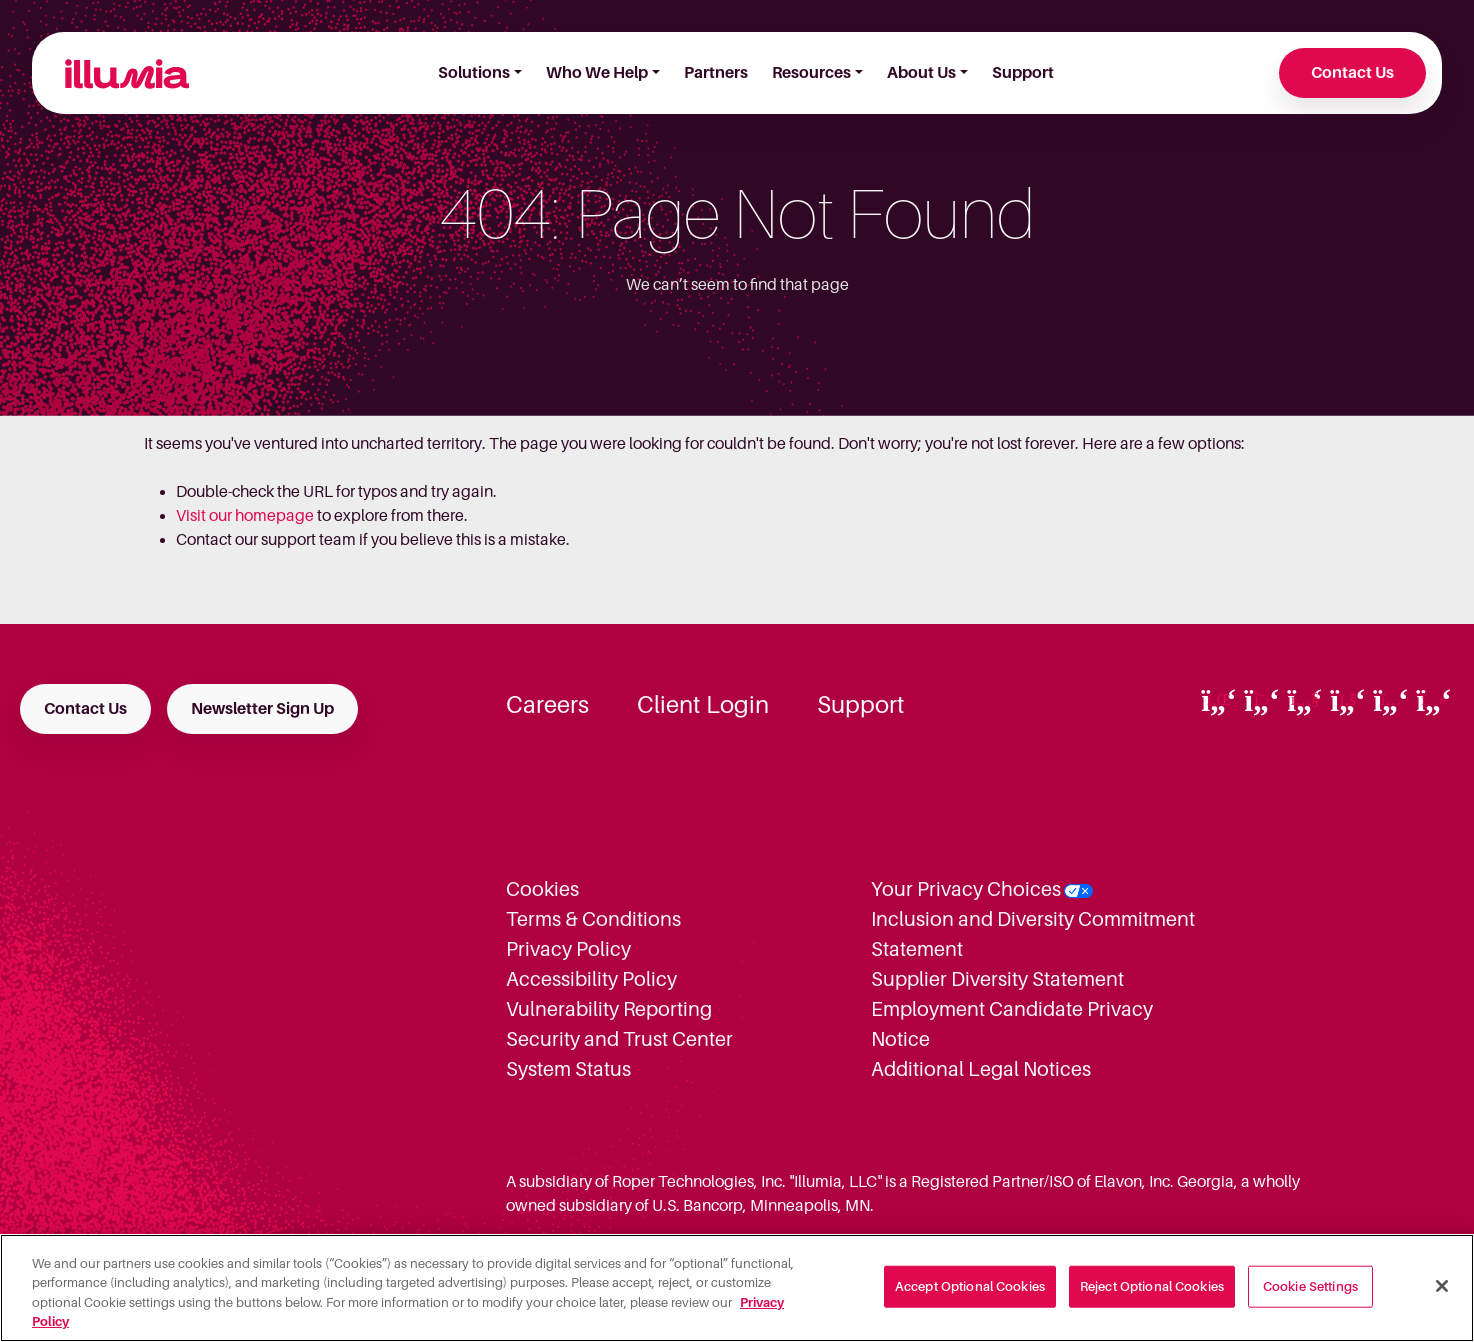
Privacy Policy (568, 949)
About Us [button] (921, 73)
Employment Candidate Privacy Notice (1012, 1024)
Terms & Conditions (593, 919)
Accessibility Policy (591, 979)
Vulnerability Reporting (609, 1009)
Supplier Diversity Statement (997, 979)
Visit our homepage (245, 516)
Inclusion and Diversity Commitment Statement (1033, 934)
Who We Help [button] (597, 73)
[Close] (1442, 1286)
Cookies (542, 889)
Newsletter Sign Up (262, 709)
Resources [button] (811, 73)
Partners (716, 73)
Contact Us (1352, 73)
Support (1023, 73)
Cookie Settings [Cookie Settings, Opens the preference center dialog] (1310, 1286)
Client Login (703, 705)
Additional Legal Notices (981, 1069)
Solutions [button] (474, 73)
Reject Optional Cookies (1152, 1286)
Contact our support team (266, 540)
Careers (547, 705)
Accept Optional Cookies (970, 1286)
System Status (568, 1069)
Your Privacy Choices (966, 889)
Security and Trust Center (619, 1039)
